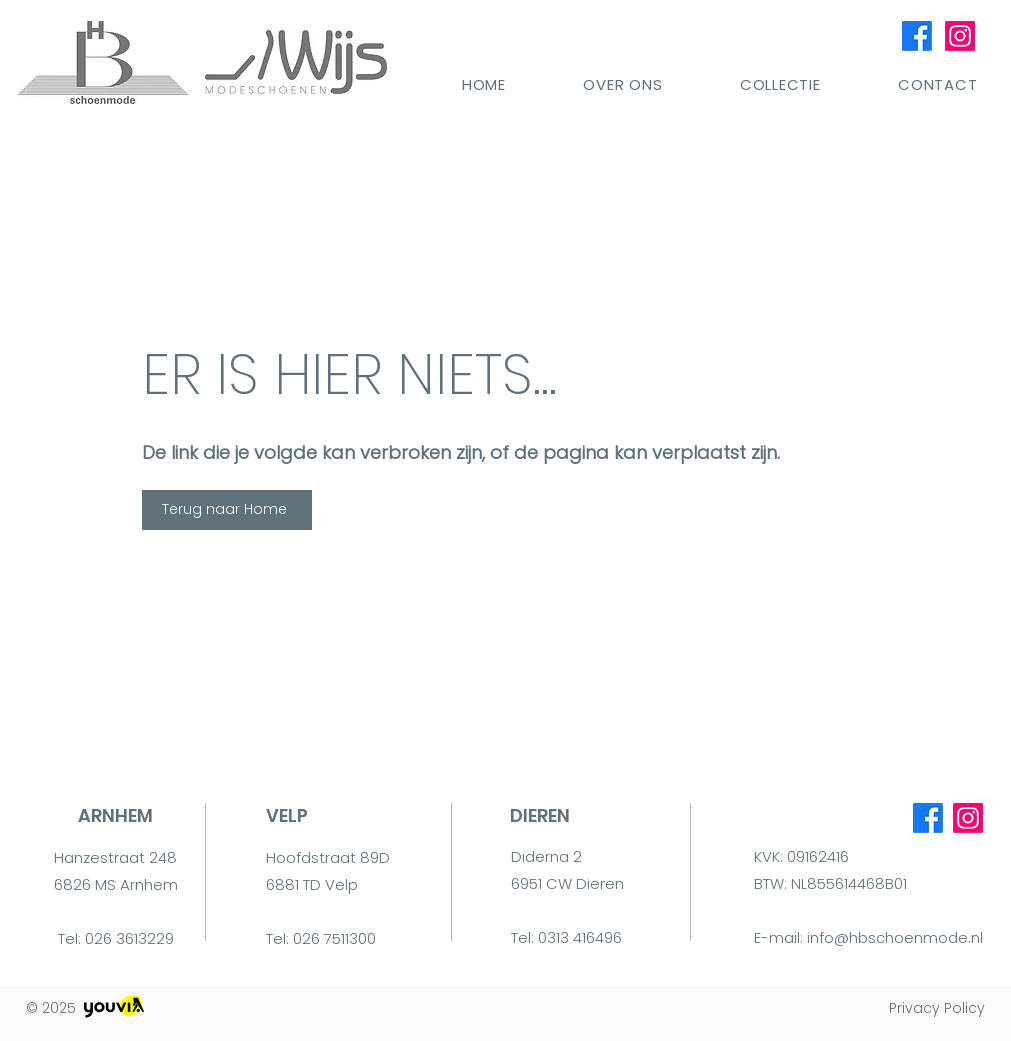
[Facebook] (917, 36)
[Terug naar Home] (227, 510)
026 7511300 (334, 938)
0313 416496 (580, 937)
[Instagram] (960, 36)
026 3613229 (129, 938)
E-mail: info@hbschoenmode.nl (868, 937)
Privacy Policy (937, 1008)
